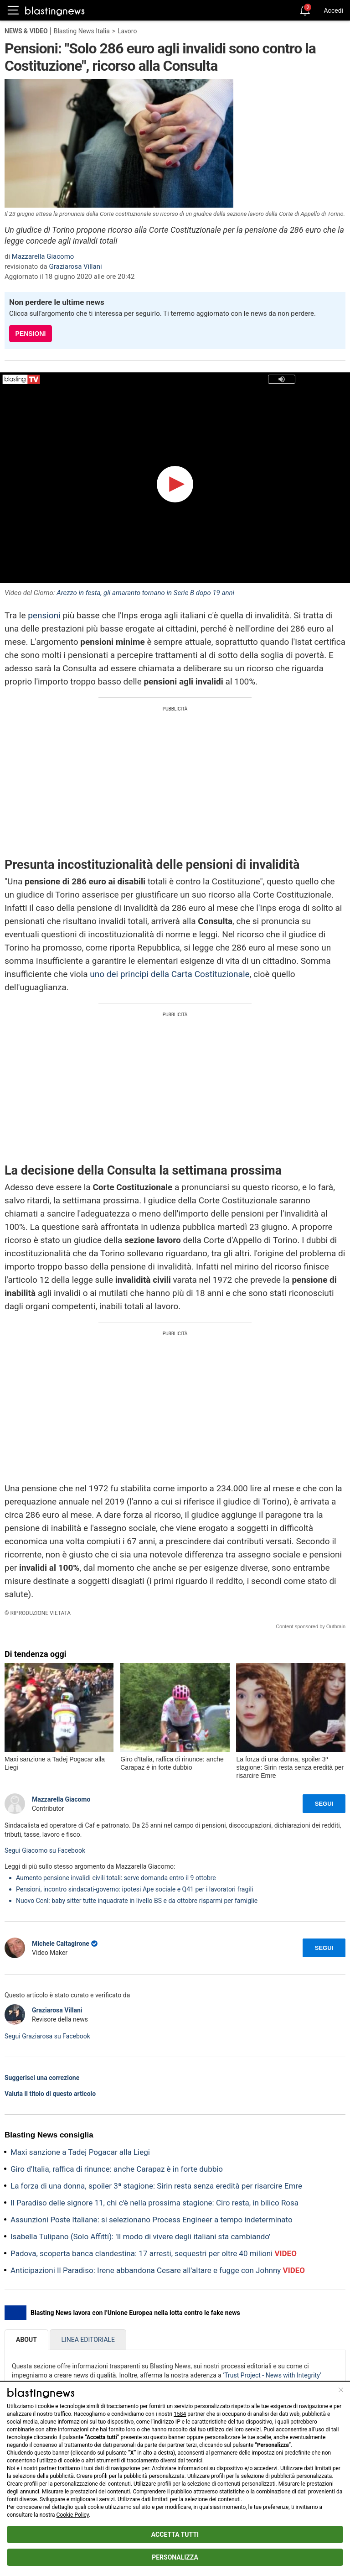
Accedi (333, 10)
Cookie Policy (73, 2515)
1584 (180, 2414)
